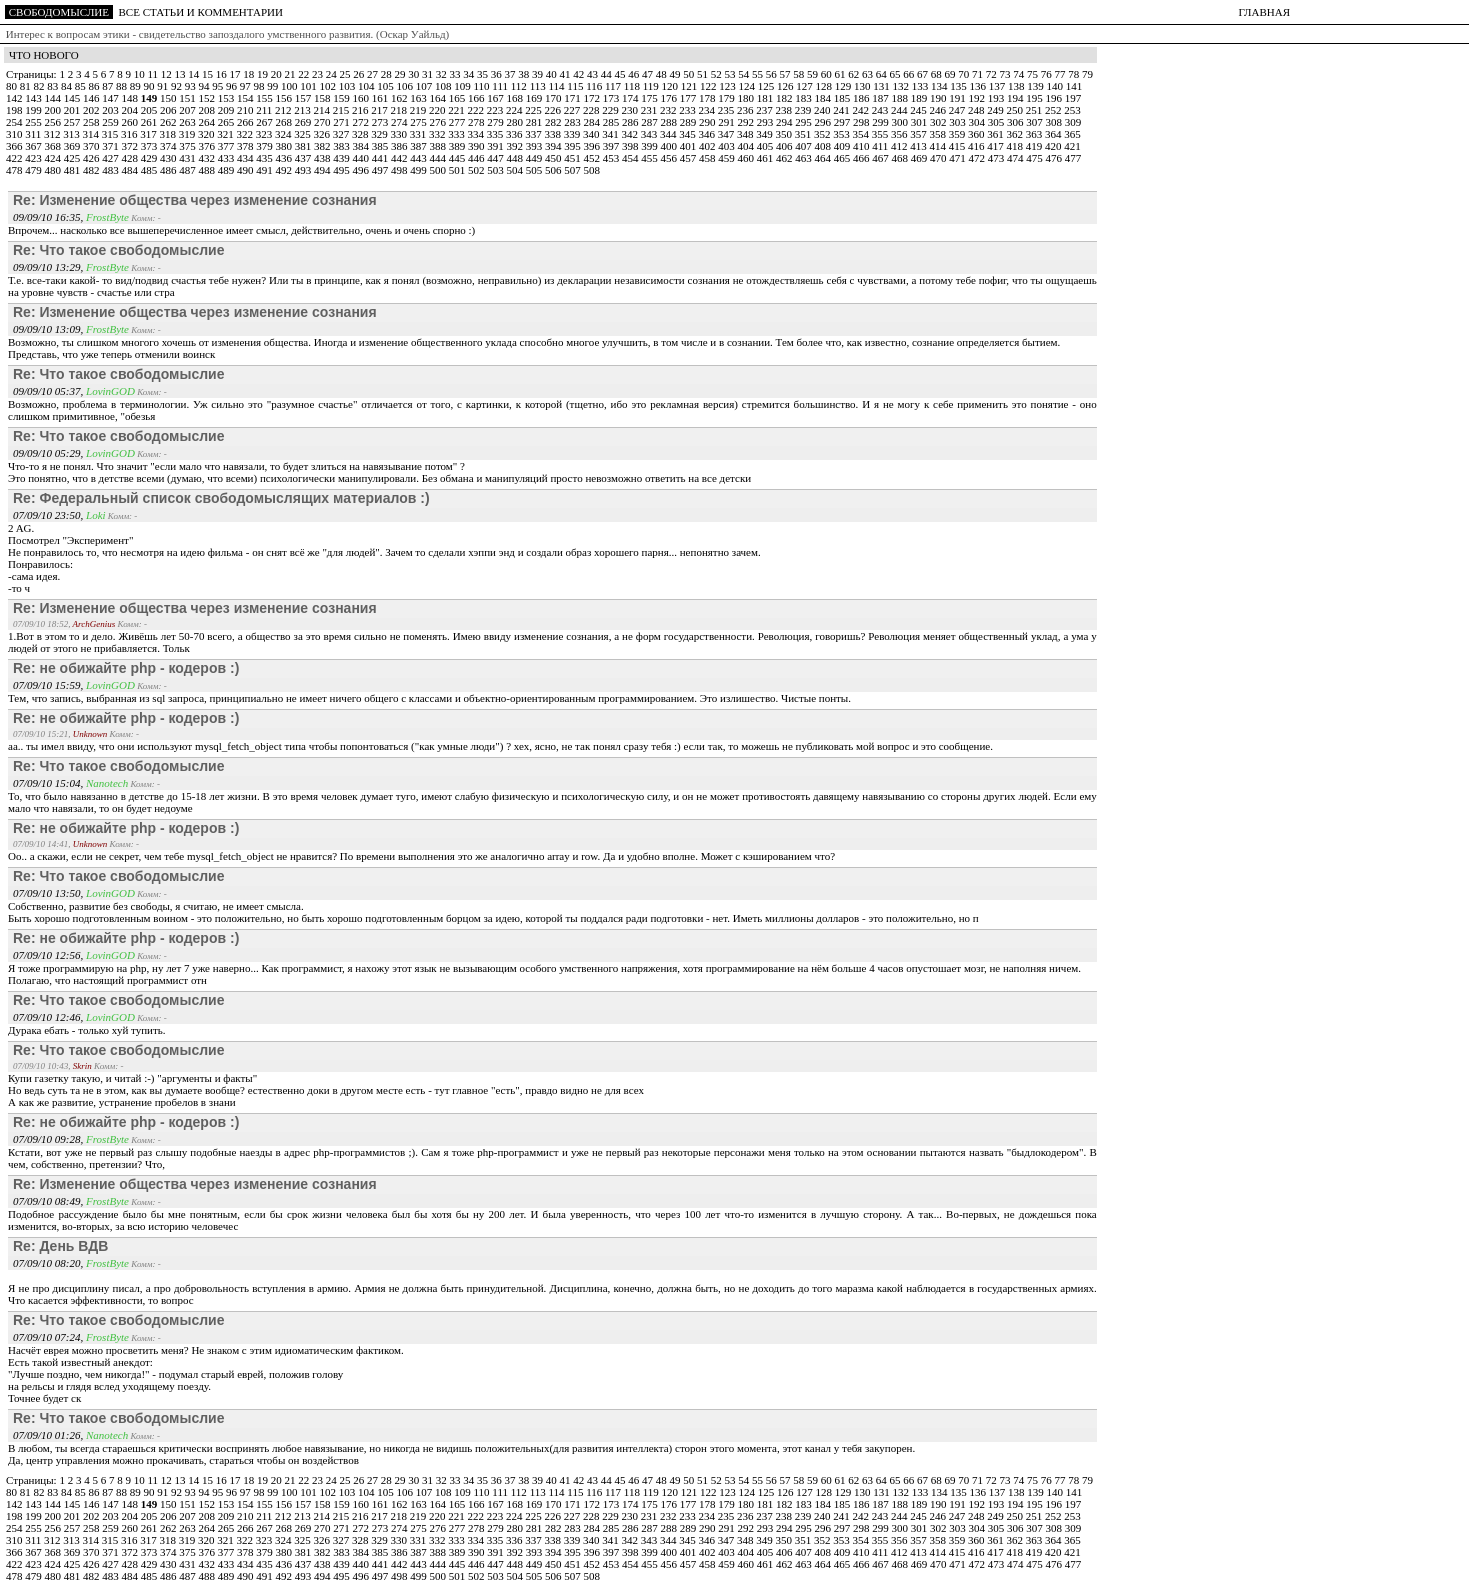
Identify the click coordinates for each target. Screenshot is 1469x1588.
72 (993, 74)
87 (109, 86)
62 (855, 74)
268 (285, 122)
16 (223, 74)
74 (1020, 74)
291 (727, 122)
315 (111, 134)
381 (304, 146)
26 (360, 74)
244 (900, 110)
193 (997, 98)
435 (265, 158)
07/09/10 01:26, (49, 1435)
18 (250, 74)
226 (554, 110)
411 (881, 146)
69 (951, 74)
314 (92, 134)
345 (688, 134)
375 (188, 146)
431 (188, 158)
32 (443, 74)
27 (374, 74)
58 (800, 74)
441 (381, 158)
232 (669, 110)
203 (111, 110)
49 (676, 74)
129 (844, 86)
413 (919, 146)
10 (141, 74)
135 (959, 86)
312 (53, 134)
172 (593, 98)
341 (611, 134)
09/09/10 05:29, (49, 453)
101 (309, 86)
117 (614, 86)
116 (595, 86)
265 (227, 122)
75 (1034, 74)
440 (362, 158)
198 (15, 110)
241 (842, 110)
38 (525, 74)
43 (594, 74)
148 (131, 98)
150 (168, 98)
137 (998, 86)
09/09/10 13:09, (49, 329)
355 (881, 134)
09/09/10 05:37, (49, 391)
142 (15, 98)
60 (828, 74)
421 (1072, 146)
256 (54, 122)
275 (419, 122)
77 (1061, 74)
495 (342, 170)
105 (386, 86)
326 (323, 134)
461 (766, 158)
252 (1054, 110)
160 (362, 98)
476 (1055, 158)
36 (498, 74)
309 (1073, 122)
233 (688, 110)
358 (939, 134)
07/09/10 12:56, (49, 955)
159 (342, 98)
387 (419, 146)
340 (592, 134)
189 (920, 98)
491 (265, 170)
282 (554, 122)
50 (690, 74)
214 (323, 110)
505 (535, 170)
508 (592, 170)
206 (169, 110)
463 (804, 158)
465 (843, 158)
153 (227, 98)
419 (1035, 146)
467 (881, 158)
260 (131, 122)
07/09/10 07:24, (49, 1337)
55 (759, 74)
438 (323, 158)
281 (535, 122)
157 (304, 98)
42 (580, 74)
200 (54, 110)
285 (612, 122)
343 (650, 134)
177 (689, 98)
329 (380, 134)
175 (650, 98)
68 (938, 74)
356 (900, 134)
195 (1035, 98)
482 (92, 170)
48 (663, 74)
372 (131, 146)
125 (767, 86)
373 (150, 146)
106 (406, 86)
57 (786, 74)
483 (111, 170)
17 (236, 74)
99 (274, 86)
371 (111, 146)
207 (188, 110)
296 (824, 122)
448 (516, 158)
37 (511, 74)
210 (246, 110)
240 (823, 110)
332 (438, 134)
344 (669, 134)
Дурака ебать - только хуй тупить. (87, 1030)
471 (958, 158)
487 (188, 170)
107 (425, 86)
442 (400, 158)
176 (670, 98)
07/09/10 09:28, (49, 1139)
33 (456, 74)
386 (400, 146)
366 (15, 146)
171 (573, 98)
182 (785, 98)
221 (457, 110)
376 (208, 146)
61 (841, 74)
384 (362, 146)
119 (652, 86)
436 (285, 158)
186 (862, 98)
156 (285, 98)
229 (611, 110)
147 (111, 98)
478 (15, 170)
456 (670, 158)
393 (535, 146)
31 (429, 74)
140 (1056, 86)
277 (458, 122)
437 (304, 158)
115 (576, 86)
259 (111, 122)
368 (54, 146)
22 (305, 74)
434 (246, 158)
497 (381, 170)
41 (566, 74)
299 (881, 122)
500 (439, 170)
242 (862, 110)
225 (534, 110)
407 (804, 146)
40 (553, 74)
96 (233, 86)
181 (766, 98)
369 (73, 146)
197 (1073, 98)
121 (690, 86)
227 (573, 110)
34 (470, 74)
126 (786, 86)
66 (910, 74)
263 (188, 122)
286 (631, 122)
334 (477, 134)
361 (996, 134)
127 (805, 86)
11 (153, 74)
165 (458, 98)
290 (708, 122)
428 (131, 158)
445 (458, 158)
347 (727, 134)
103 (348, 86)
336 (515, 134)
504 (516, 170)
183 (804, 98)
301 (920, 122)
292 (747, 122)
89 (137, 86)
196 (1055, 98)
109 (463, 86)
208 (208, 110)
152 (208, 98)
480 (54, 170)
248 (977, 110)
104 (367, 86)
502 (477, 170)
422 (15, 158)
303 (958, 122)
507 (573, 170)
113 (539, 86)
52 (718, 74)
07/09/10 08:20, (49, 1263)
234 (708, 110)
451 (573, 158)
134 (940, 86)
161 (381, 98)
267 (265, 122)
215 (342, 110)
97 (247, 86)
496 (362, 170)
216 (361, 110)
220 (438, 110)
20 (278, 74)
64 (883, 74)
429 (150, 158)
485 (150, 170)
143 (34, 98)
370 (92, 146)
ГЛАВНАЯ (1265, 12)
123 (728, 86)
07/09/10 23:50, (49, 515)
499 (419, 170)
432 (208, 158)
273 (381, 122)
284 (593, 122)
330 (400, 134)
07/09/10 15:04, (49, 783)
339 (573, 134)
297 (843, 122)
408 (824, 146)
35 (484, 74)
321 (226, 134)
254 (15, 122)
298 (862, 122)
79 (1087, 74)
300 (901, 122)
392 (516, 146)
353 (842, 134)
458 (708, 158)
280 (516, 122)
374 (169, 146)
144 (54, 98)
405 (766, 146)
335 (496, 134)
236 (746, 110)
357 (919, 134)
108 (444, 86)
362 (1016, 134)
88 (123, 86)
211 (265, 110)
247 (958, 110)
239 (804, 110)
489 (227, 170)
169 (535, 98)
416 (977, 146)
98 (261, 86)
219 (419, 110)
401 (689, 146)
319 (188, 134)
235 (727, 110)
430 (169, 158)
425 (73, 158)
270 (323, 122)
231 (650, 110)
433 (227, 158)
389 (458, 146)
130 (863, 86)
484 (131, 170)
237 (765, 110)
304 (978, 122)
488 (208, 170)
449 (535, 158)
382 (323, 146)
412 (900, 146)
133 (921, 86)
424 (54, 158)
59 (814, 74)
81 (27, 86)
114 (557, 86)
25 (346, 74)
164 (439, 98)
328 (361, 134)
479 (34, 170)
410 (862, 146)
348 (746, 134)
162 (400, 98)
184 (824, 98)
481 (73, 170)
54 (745, 74)
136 (979, 86)
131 (882, 86)
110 (483, 86)
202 (92, 110)
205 (150, 110)
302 (939, 122)
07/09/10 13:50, (49, 893)
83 (54, 86)
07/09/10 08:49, (49, 1201)
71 (979, 74)
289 (689, 122)
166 (477, 98)
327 (342, 134)
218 (400, 110)
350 (785, 134)
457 (689, 158)
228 (592, 110)
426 (92, 158)
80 (13, 86)
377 (227, 146)
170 (554, 98)
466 (862, 158)
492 (285, 170)
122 (709, 86)
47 (649, 74)
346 (708, 134)
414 (939, 146)
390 (477, 146)
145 (73, 98)
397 (612, 146)
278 (477, 122)
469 (920, 158)
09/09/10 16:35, (49, 217)
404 (747, 146)
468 (901, 158)
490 (246, 170)
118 (633, 86)
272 (362, 122)
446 (477, 158)
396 (593, 146)
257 (73, 122)
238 (785, 110)
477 (1073, 158)
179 (727, 98)
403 (727, 146)
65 (896, 74)
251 (1035, 110)
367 (34, 146)
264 (208, 122)
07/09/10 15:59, (49, 685)
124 (748, 86)
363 (1035, 134)
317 (149, 134)
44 (608, 74)
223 (496, 110)
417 (996, 146)
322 (246, 134)
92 (178, 86)
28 (388, 74)
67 (924, 74)
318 (169, 134)
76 (1048, 74)
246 (939, 110)
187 (881, 98)
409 (843, 146)
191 (958, 98)
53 (731, 74)
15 (209, 74)
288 (670, 122)
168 (516, 98)
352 (823, 134)
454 (631, 158)
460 (747, 158)
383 (342, 146)
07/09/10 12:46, (49, 1017)
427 (111, 158)
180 (747, 98)
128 (825, 86)
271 (342, 122)
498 (400, 170)
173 (612, 98)
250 (1016, 110)
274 (400, 122)
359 (958, 134)
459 (727, 158)
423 (34, 158)
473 (997, 158)
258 (92, 122)
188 (901, 98)
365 (1072, 134)
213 (303, 110)
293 (766, 122)
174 (631, 98)
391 (496, 146)
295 (804, 122)
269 (304, 122)
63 (869, 74)
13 (181, 74)
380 (285, 146)
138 (1017, 86)
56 (773, 74)
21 (291, 74)
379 (265, 146)
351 (804, 134)
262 (169, 122)
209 (227, 110)
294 (785, 122)
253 (1072, 110)
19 (264, 74)
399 (650, 146)
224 (515, 110)
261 (150, 122)
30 (415, 74)
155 (265, 98)
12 (168, 74)
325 (303, 134)
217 (380, 110)
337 (534, 134)
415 (958, 146)
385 (381, 146)
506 (554, 170)
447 (496, 158)
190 (939, 98)
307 (1035, 122)
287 (650, 122)
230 (631, 110)
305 (997, 122)
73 (1006, 74)
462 (785, 158)
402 (708, 146)
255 (34, 122)
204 (131, 110)
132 (902, 86)
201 (73, 110)
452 (593, 158)
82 (41, 86)
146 (92, 98)
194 (1016, 98)
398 (631, 146)
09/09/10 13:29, (49, 267)
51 (704, 74)
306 (1016, 122)
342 (631, 134)
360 (977, 134)
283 (573, 122)
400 (670, 146)
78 (1075, 74)
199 (34, 110)
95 (219, 86)
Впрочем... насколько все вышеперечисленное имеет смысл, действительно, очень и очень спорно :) (241, 230)
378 (246, 146)
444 (439, 158)
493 (304, 170)
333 (457, 134)
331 (419, 134)
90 (151, 86)
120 (671, 86)
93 (192, 86)
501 (458, 170)
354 (862, 134)
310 (15, 134)
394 (554, 146)
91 (164, 86)
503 (496, 170)
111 (501, 86)
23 (319, 74)
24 (333, 74)
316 (130, 134)
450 (554, 158)
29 (401, 74)
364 (1054, 134)
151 (188, 98)
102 (329, 86)
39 (539, 74)
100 (290, 86)
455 (650, 158)
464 (824, 158)
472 (978, 158)
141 (1074, 86)
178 (708, 98)
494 (323, 170)
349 (765, 134)
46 (635, 74)
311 (34, 134)
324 (284, 134)
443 (419, 158)
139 (1036, 86)
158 (323, 98)
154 (246, 98)
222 (477, 110)
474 (1016, 158)
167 (496, 98)
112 (520, 86)
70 (965, 74)
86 (96, 86)
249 (996, 110)
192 (978, 98)
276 (439, 122)
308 (1055, 122)
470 (939, 158)
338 (554, 134)
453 (612, 158)
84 (68, 86)
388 (439, 146)
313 (72, 134)
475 (1035, 158)
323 (265, 134)
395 (573, 146)
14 (195, 74)
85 (82, 86)
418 (1016, 146)
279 (496, 122)
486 (169, 170)
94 (206, 86)
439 (342, 158)
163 (419, 98)
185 (843, 98)
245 (919, 110)
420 (1054, 146)
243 (881, 110)
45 (621, 74)
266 (246, 122)
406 (785, 146)
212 (284, 110)
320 (207, 134)
